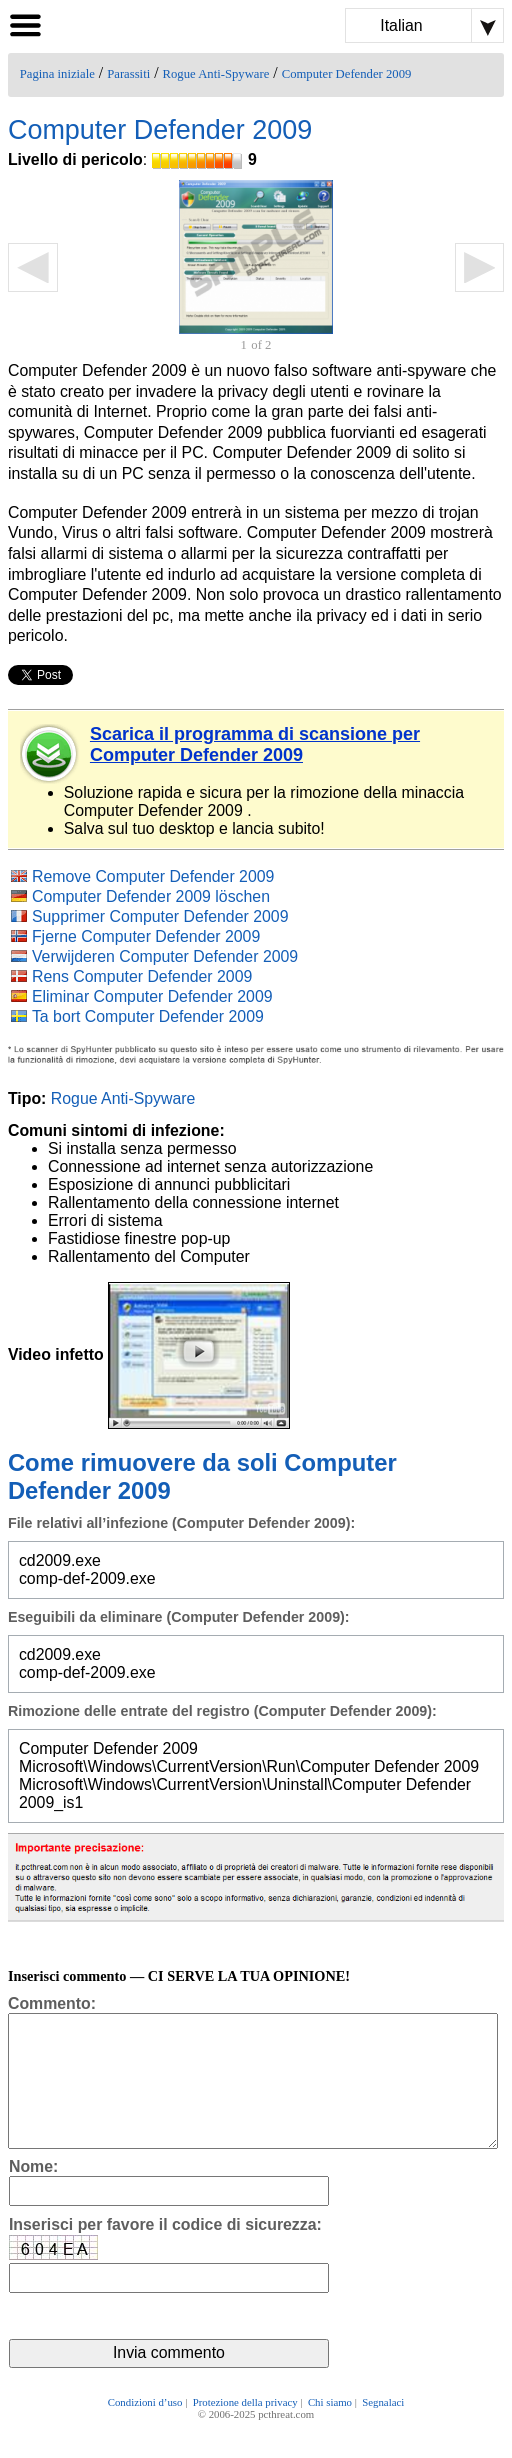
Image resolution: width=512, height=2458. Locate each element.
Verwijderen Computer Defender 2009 (165, 956)
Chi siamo (330, 2430)
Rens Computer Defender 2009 (142, 976)
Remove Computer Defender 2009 (153, 876)
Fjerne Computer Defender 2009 (146, 936)
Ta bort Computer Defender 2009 (148, 1016)
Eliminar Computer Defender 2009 (152, 996)
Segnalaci (383, 2430)
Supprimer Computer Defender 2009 (160, 916)
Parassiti (128, 74)
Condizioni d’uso (145, 2430)
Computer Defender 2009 (347, 74)
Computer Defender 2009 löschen (151, 896)
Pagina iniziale (57, 74)
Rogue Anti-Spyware (216, 74)
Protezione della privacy (245, 2430)
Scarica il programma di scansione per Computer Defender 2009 (255, 744)
